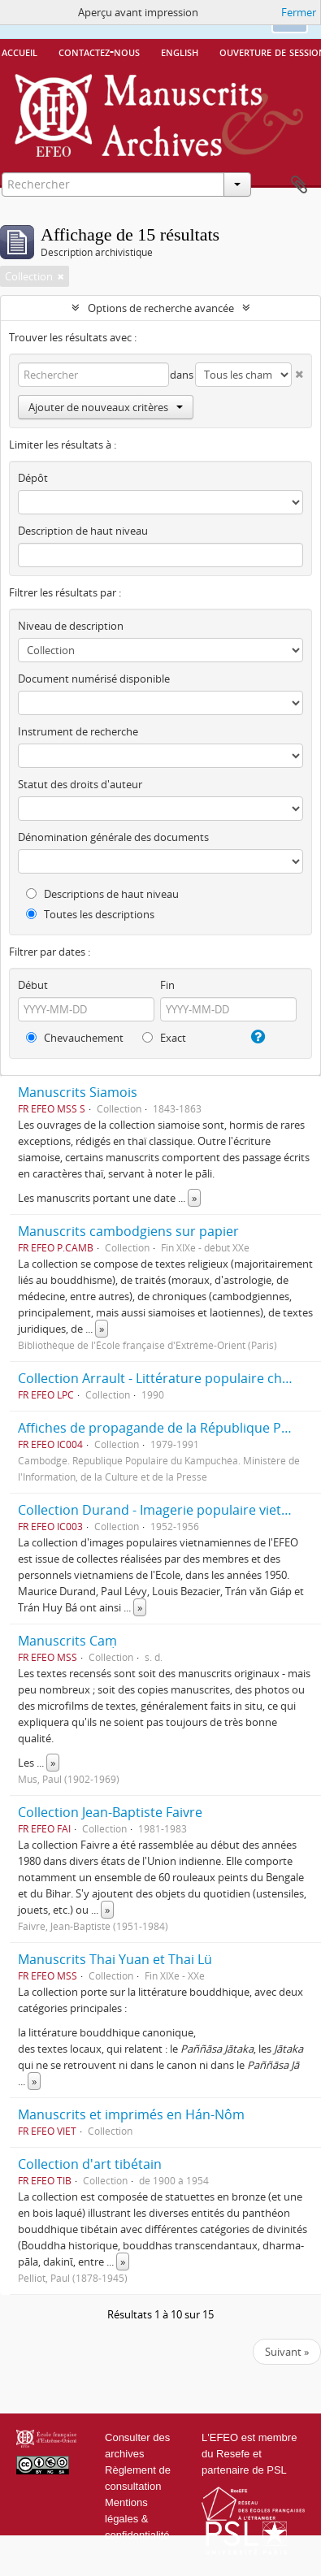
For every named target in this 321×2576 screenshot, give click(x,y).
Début (33, 985)
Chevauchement (75, 1037)
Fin (167, 985)
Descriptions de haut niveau (102, 894)
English (179, 51)
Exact (164, 1037)
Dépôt (33, 478)
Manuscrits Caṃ (67, 1641)
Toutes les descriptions (90, 914)
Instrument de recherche (78, 731)
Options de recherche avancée (161, 308)
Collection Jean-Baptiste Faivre (110, 1812)
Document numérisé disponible (94, 678)
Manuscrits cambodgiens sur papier (128, 1231)
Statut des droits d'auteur (80, 784)
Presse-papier (299, 185)
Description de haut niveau (83, 530)
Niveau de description (71, 625)
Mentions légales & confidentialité (137, 2518)
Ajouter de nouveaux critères (105, 407)
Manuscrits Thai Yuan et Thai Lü (115, 1959)
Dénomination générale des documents (113, 837)
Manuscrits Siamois (77, 1092)
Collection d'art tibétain (90, 2164)
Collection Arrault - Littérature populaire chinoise (168, 1378)
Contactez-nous (99, 51)
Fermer (298, 12)
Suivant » (287, 2351)
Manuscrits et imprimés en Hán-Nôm (131, 2114)
